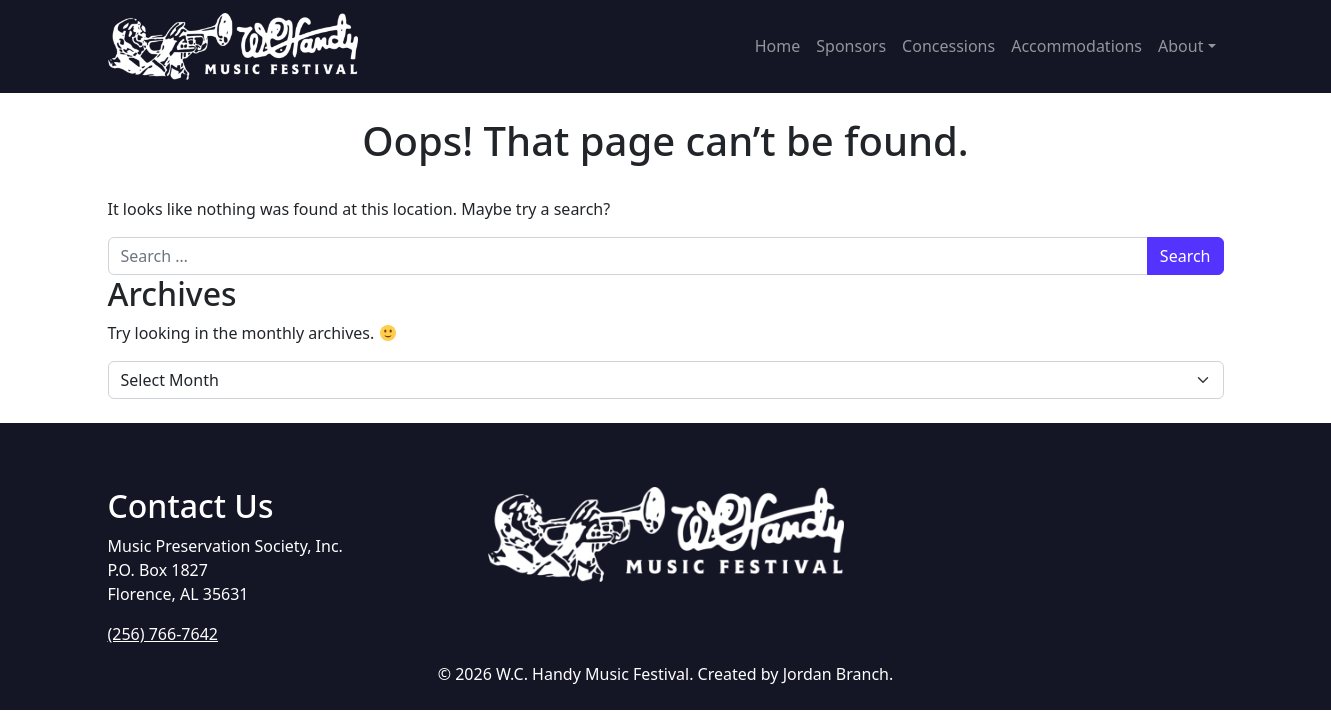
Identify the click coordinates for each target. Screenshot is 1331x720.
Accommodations (1076, 46)
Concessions (948, 46)
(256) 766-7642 (163, 634)
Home (778, 46)
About (1180, 46)
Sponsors (851, 46)
